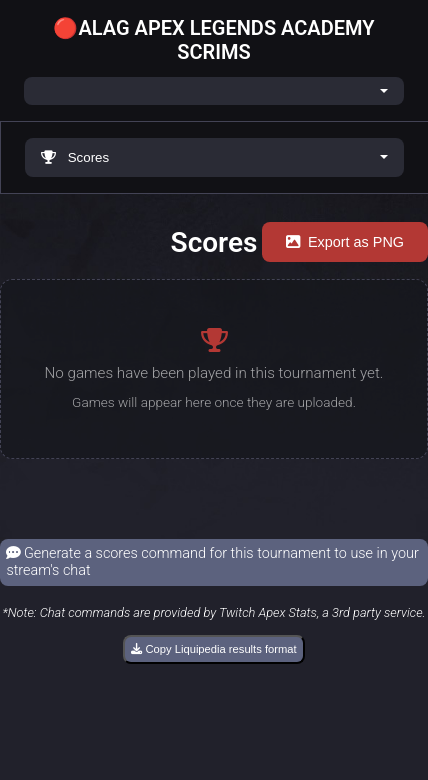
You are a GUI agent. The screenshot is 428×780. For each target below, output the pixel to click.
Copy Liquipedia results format (213, 649)
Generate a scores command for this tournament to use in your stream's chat (212, 562)
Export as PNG (345, 242)
